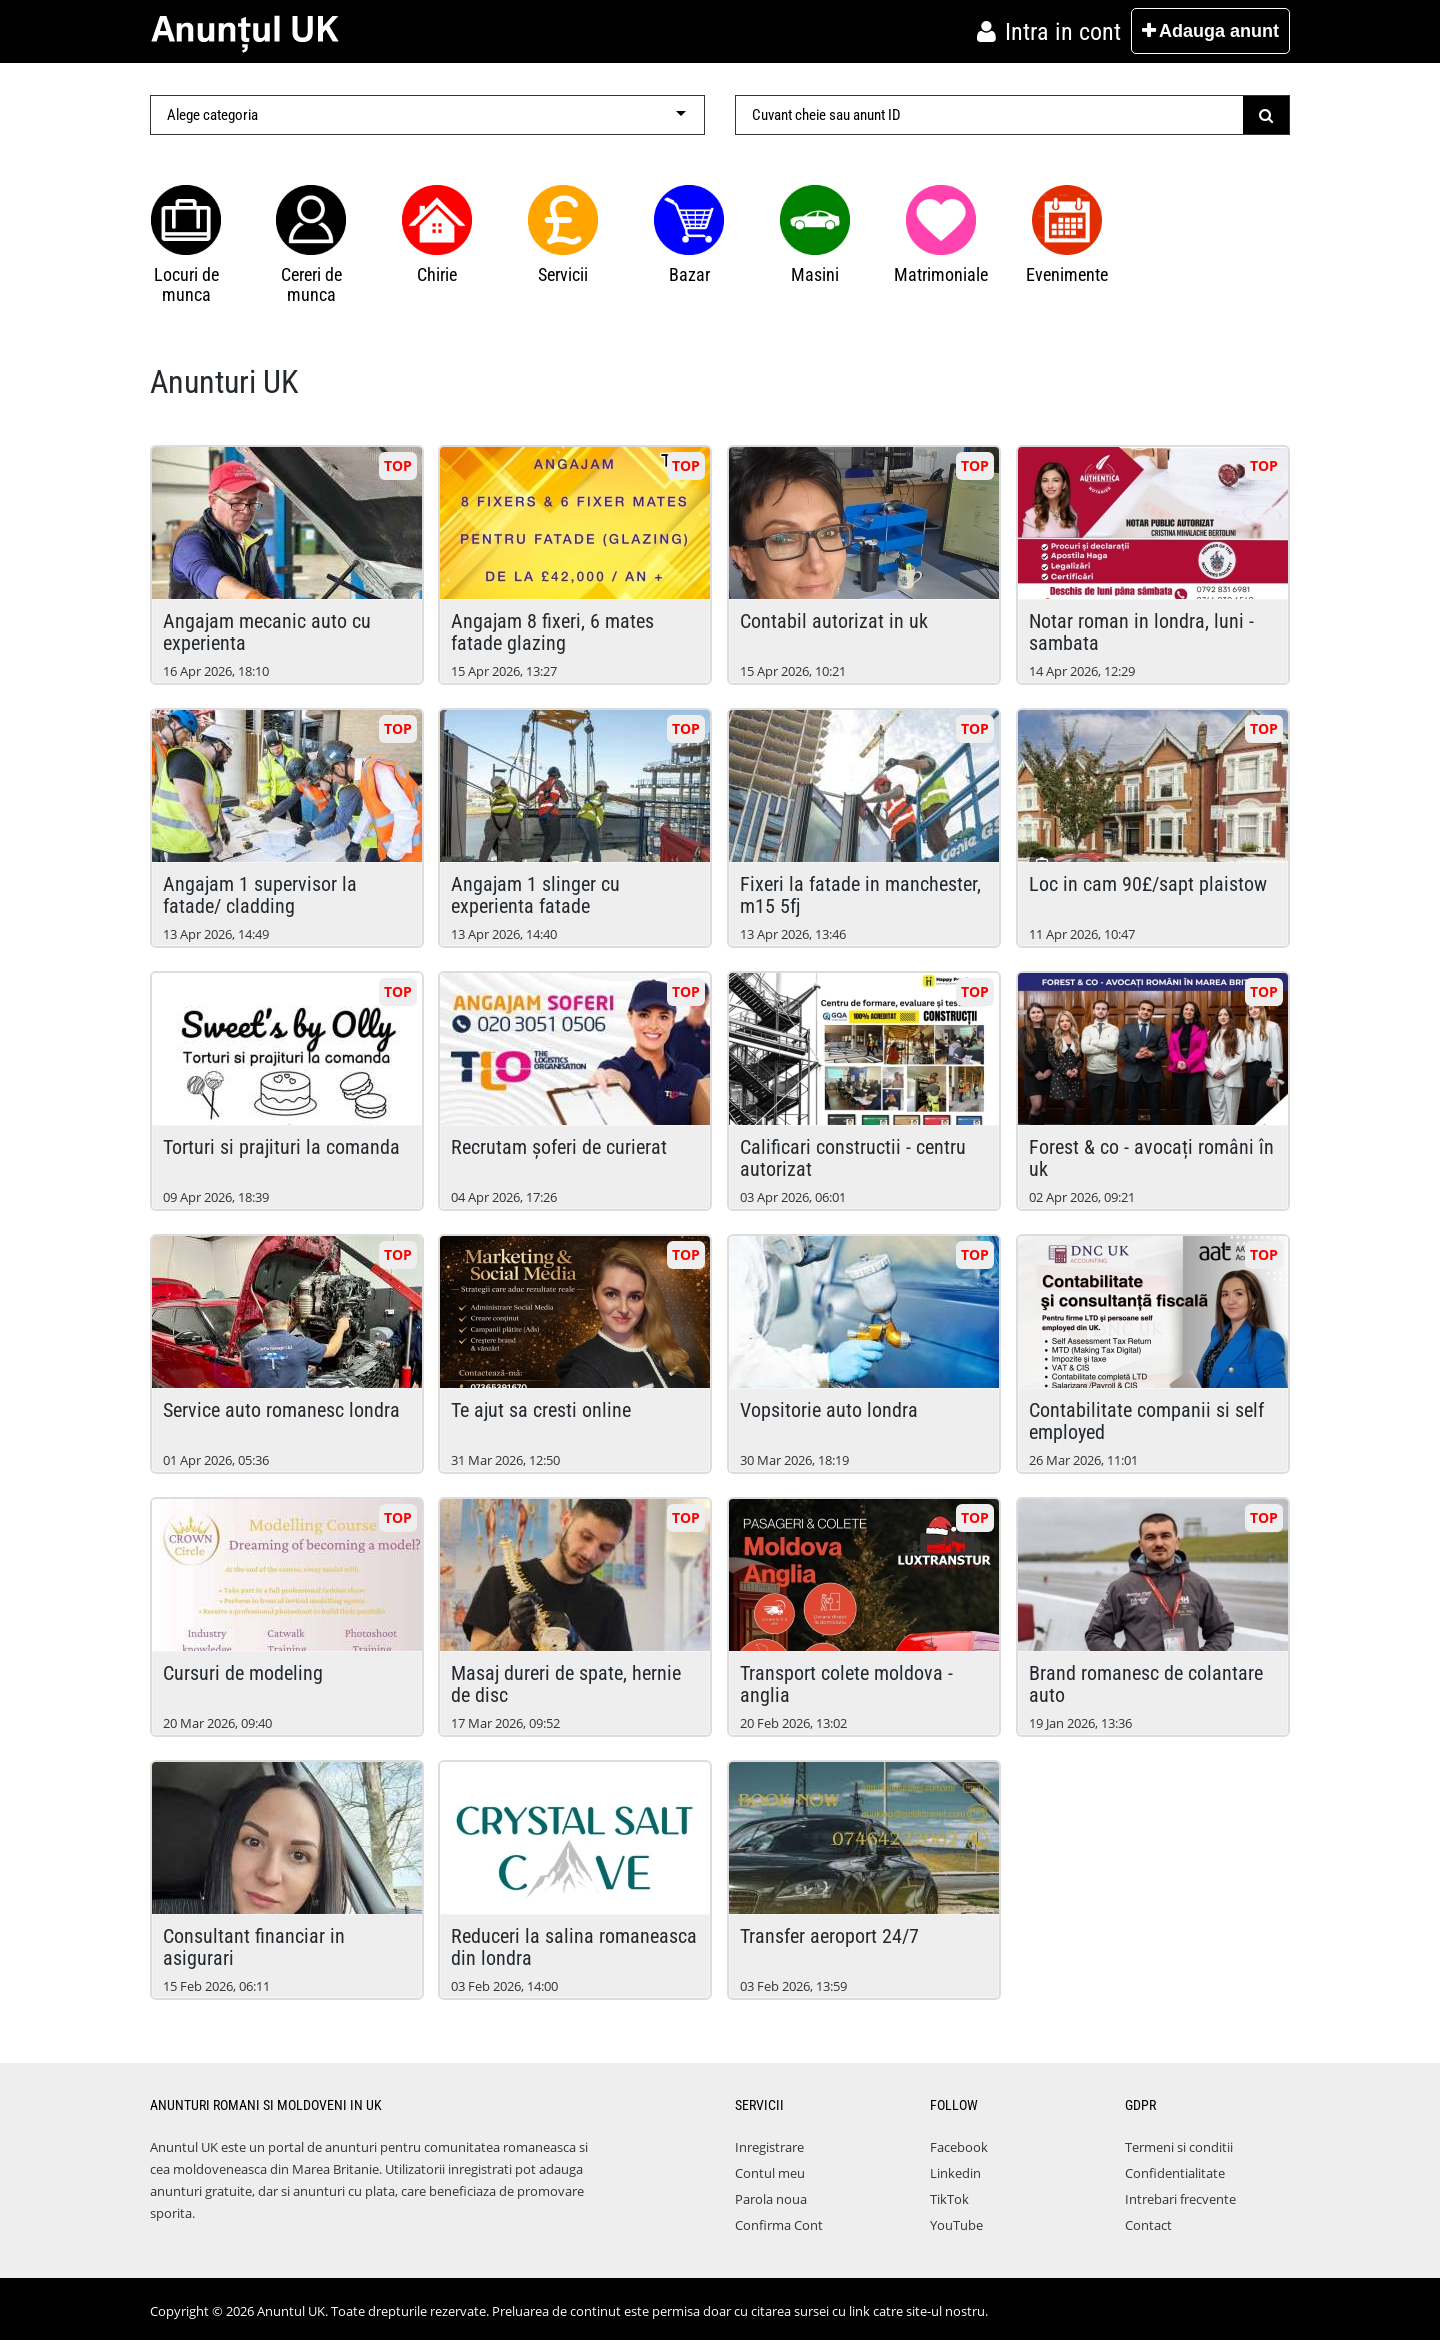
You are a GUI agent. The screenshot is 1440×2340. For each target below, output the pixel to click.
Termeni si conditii (1179, 2147)
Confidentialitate (1175, 2173)
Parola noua (771, 2199)
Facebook (959, 2147)
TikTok (949, 2199)
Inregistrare (769, 2147)
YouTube (956, 2225)
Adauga (1210, 31)
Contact (1148, 2225)
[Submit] (1266, 115)
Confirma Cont (779, 2225)
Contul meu (770, 2173)
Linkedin (955, 2173)
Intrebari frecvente (1180, 2199)
